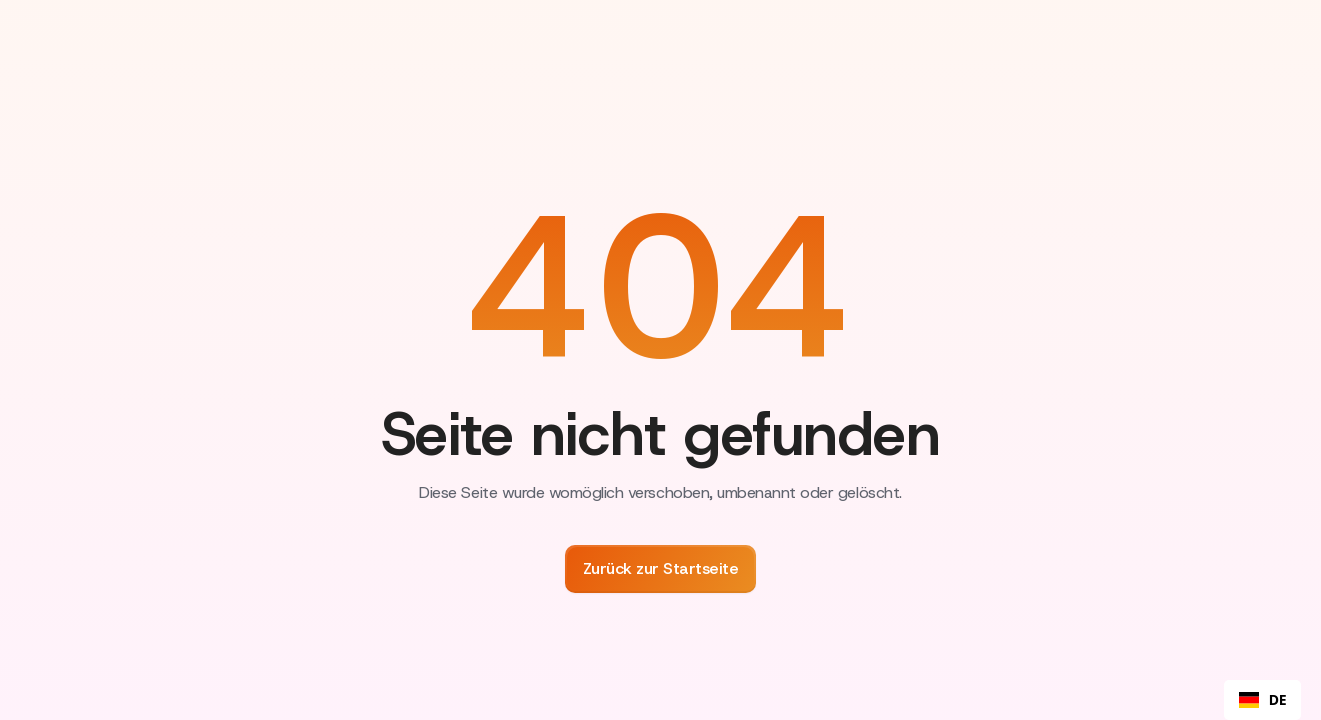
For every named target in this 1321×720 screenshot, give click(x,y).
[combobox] (1262, 700)
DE (1262, 700)
